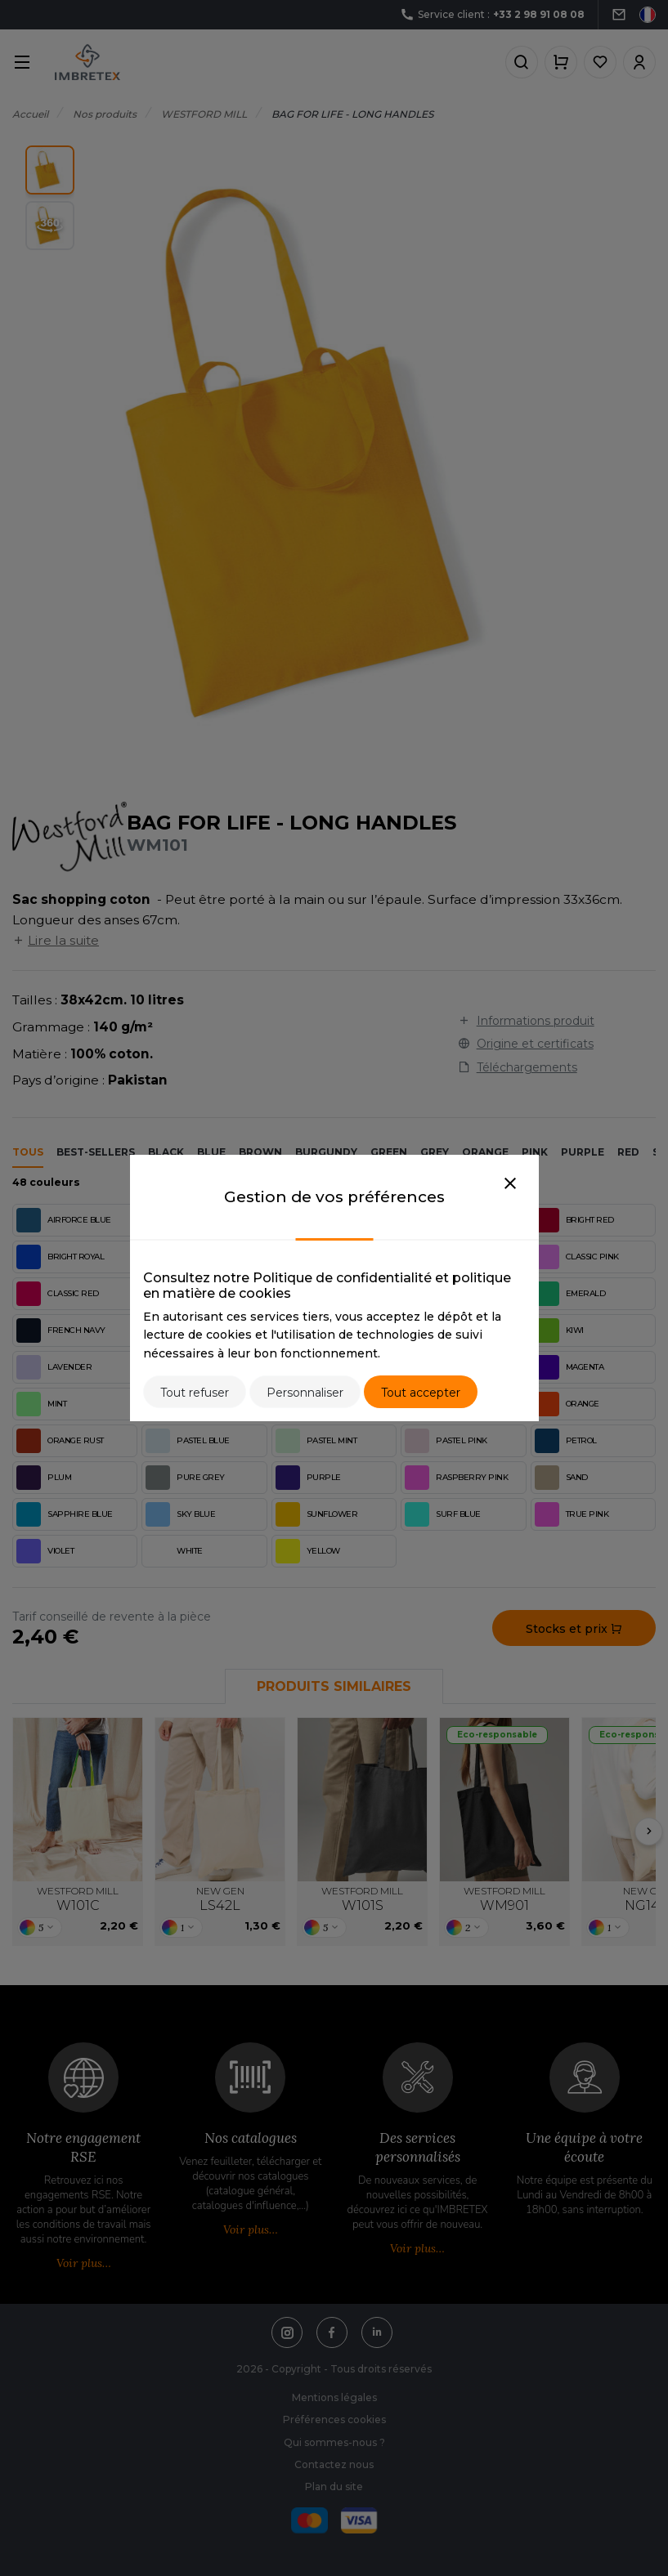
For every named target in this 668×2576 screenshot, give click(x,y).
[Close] (510, 1184)
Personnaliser (305, 1392)
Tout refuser (194, 1392)
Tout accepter (420, 1392)
